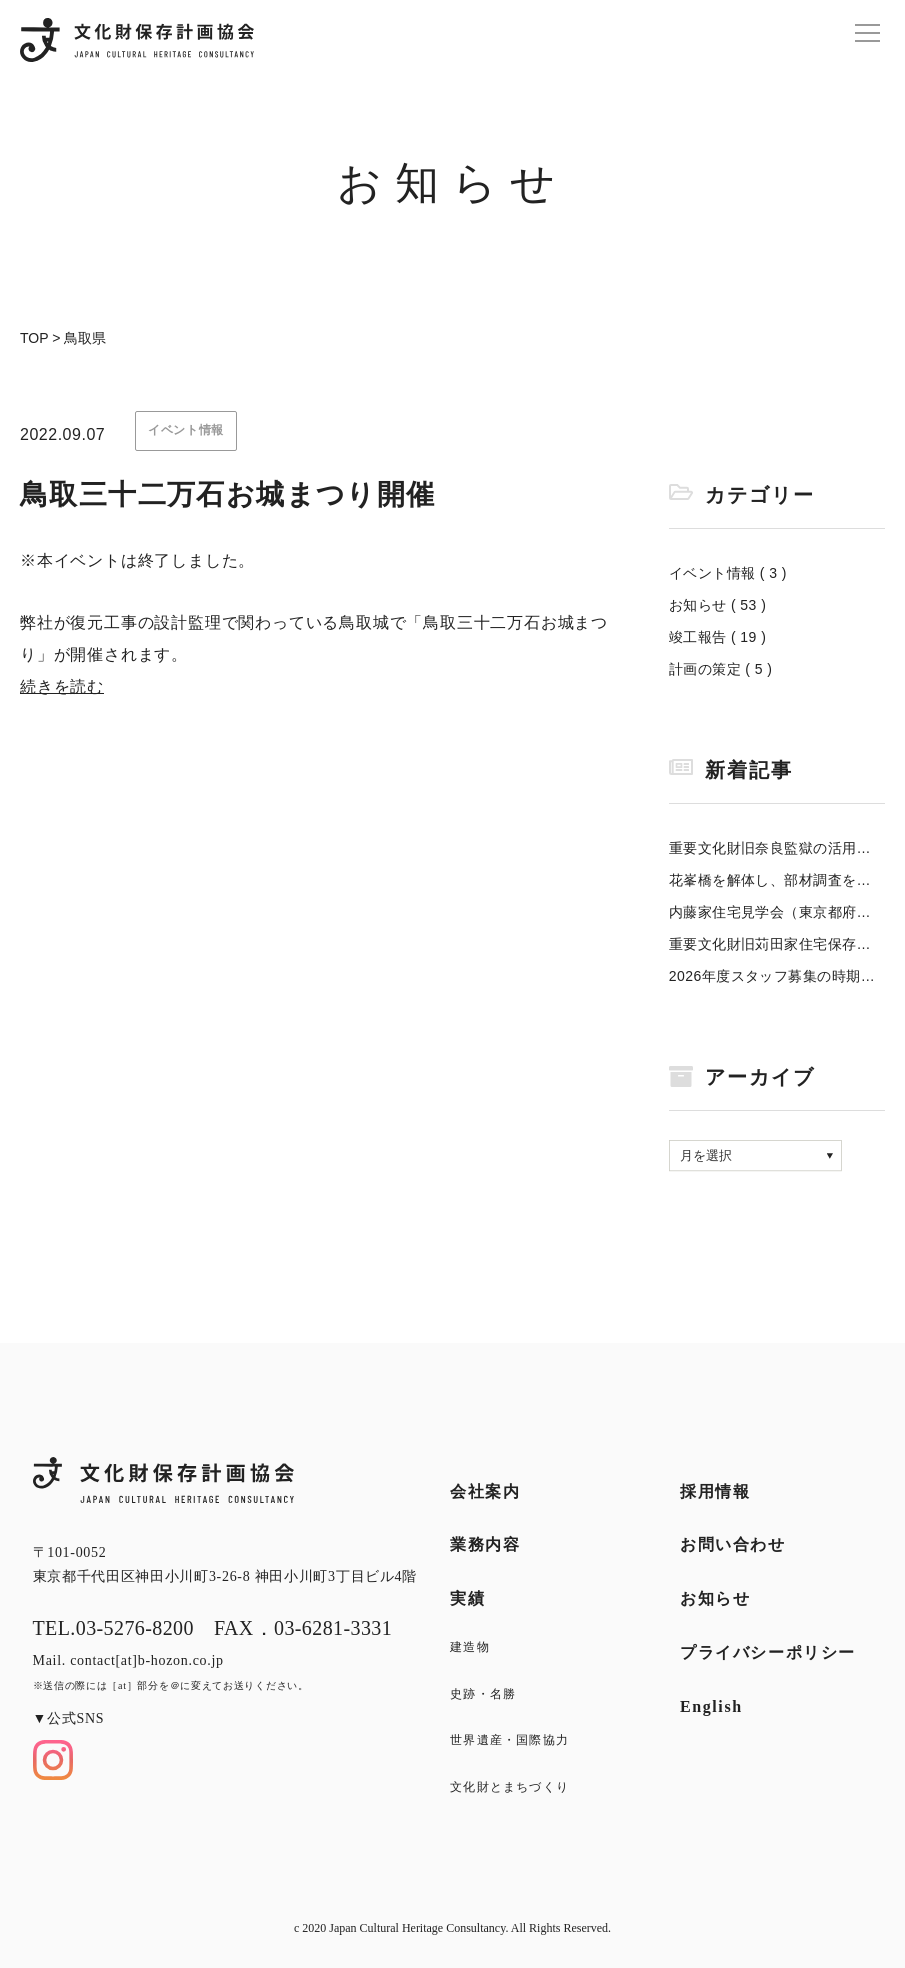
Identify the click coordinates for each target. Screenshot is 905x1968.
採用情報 (715, 1491)
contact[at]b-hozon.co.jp (147, 1660)
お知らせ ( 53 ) (718, 605)
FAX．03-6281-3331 (303, 1628)
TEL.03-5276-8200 (113, 1628)
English (711, 1706)
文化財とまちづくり (509, 1787)
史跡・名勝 (483, 1694)
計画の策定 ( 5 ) (721, 669)
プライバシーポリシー (768, 1652)
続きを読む (62, 686)
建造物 (470, 1647)
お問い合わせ (733, 1544)
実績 (467, 1598)
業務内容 (485, 1544)
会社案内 (485, 1491)
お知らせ (715, 1598)
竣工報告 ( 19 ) (718, 637)
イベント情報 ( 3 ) (728, 573)
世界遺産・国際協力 (509, 1740)
